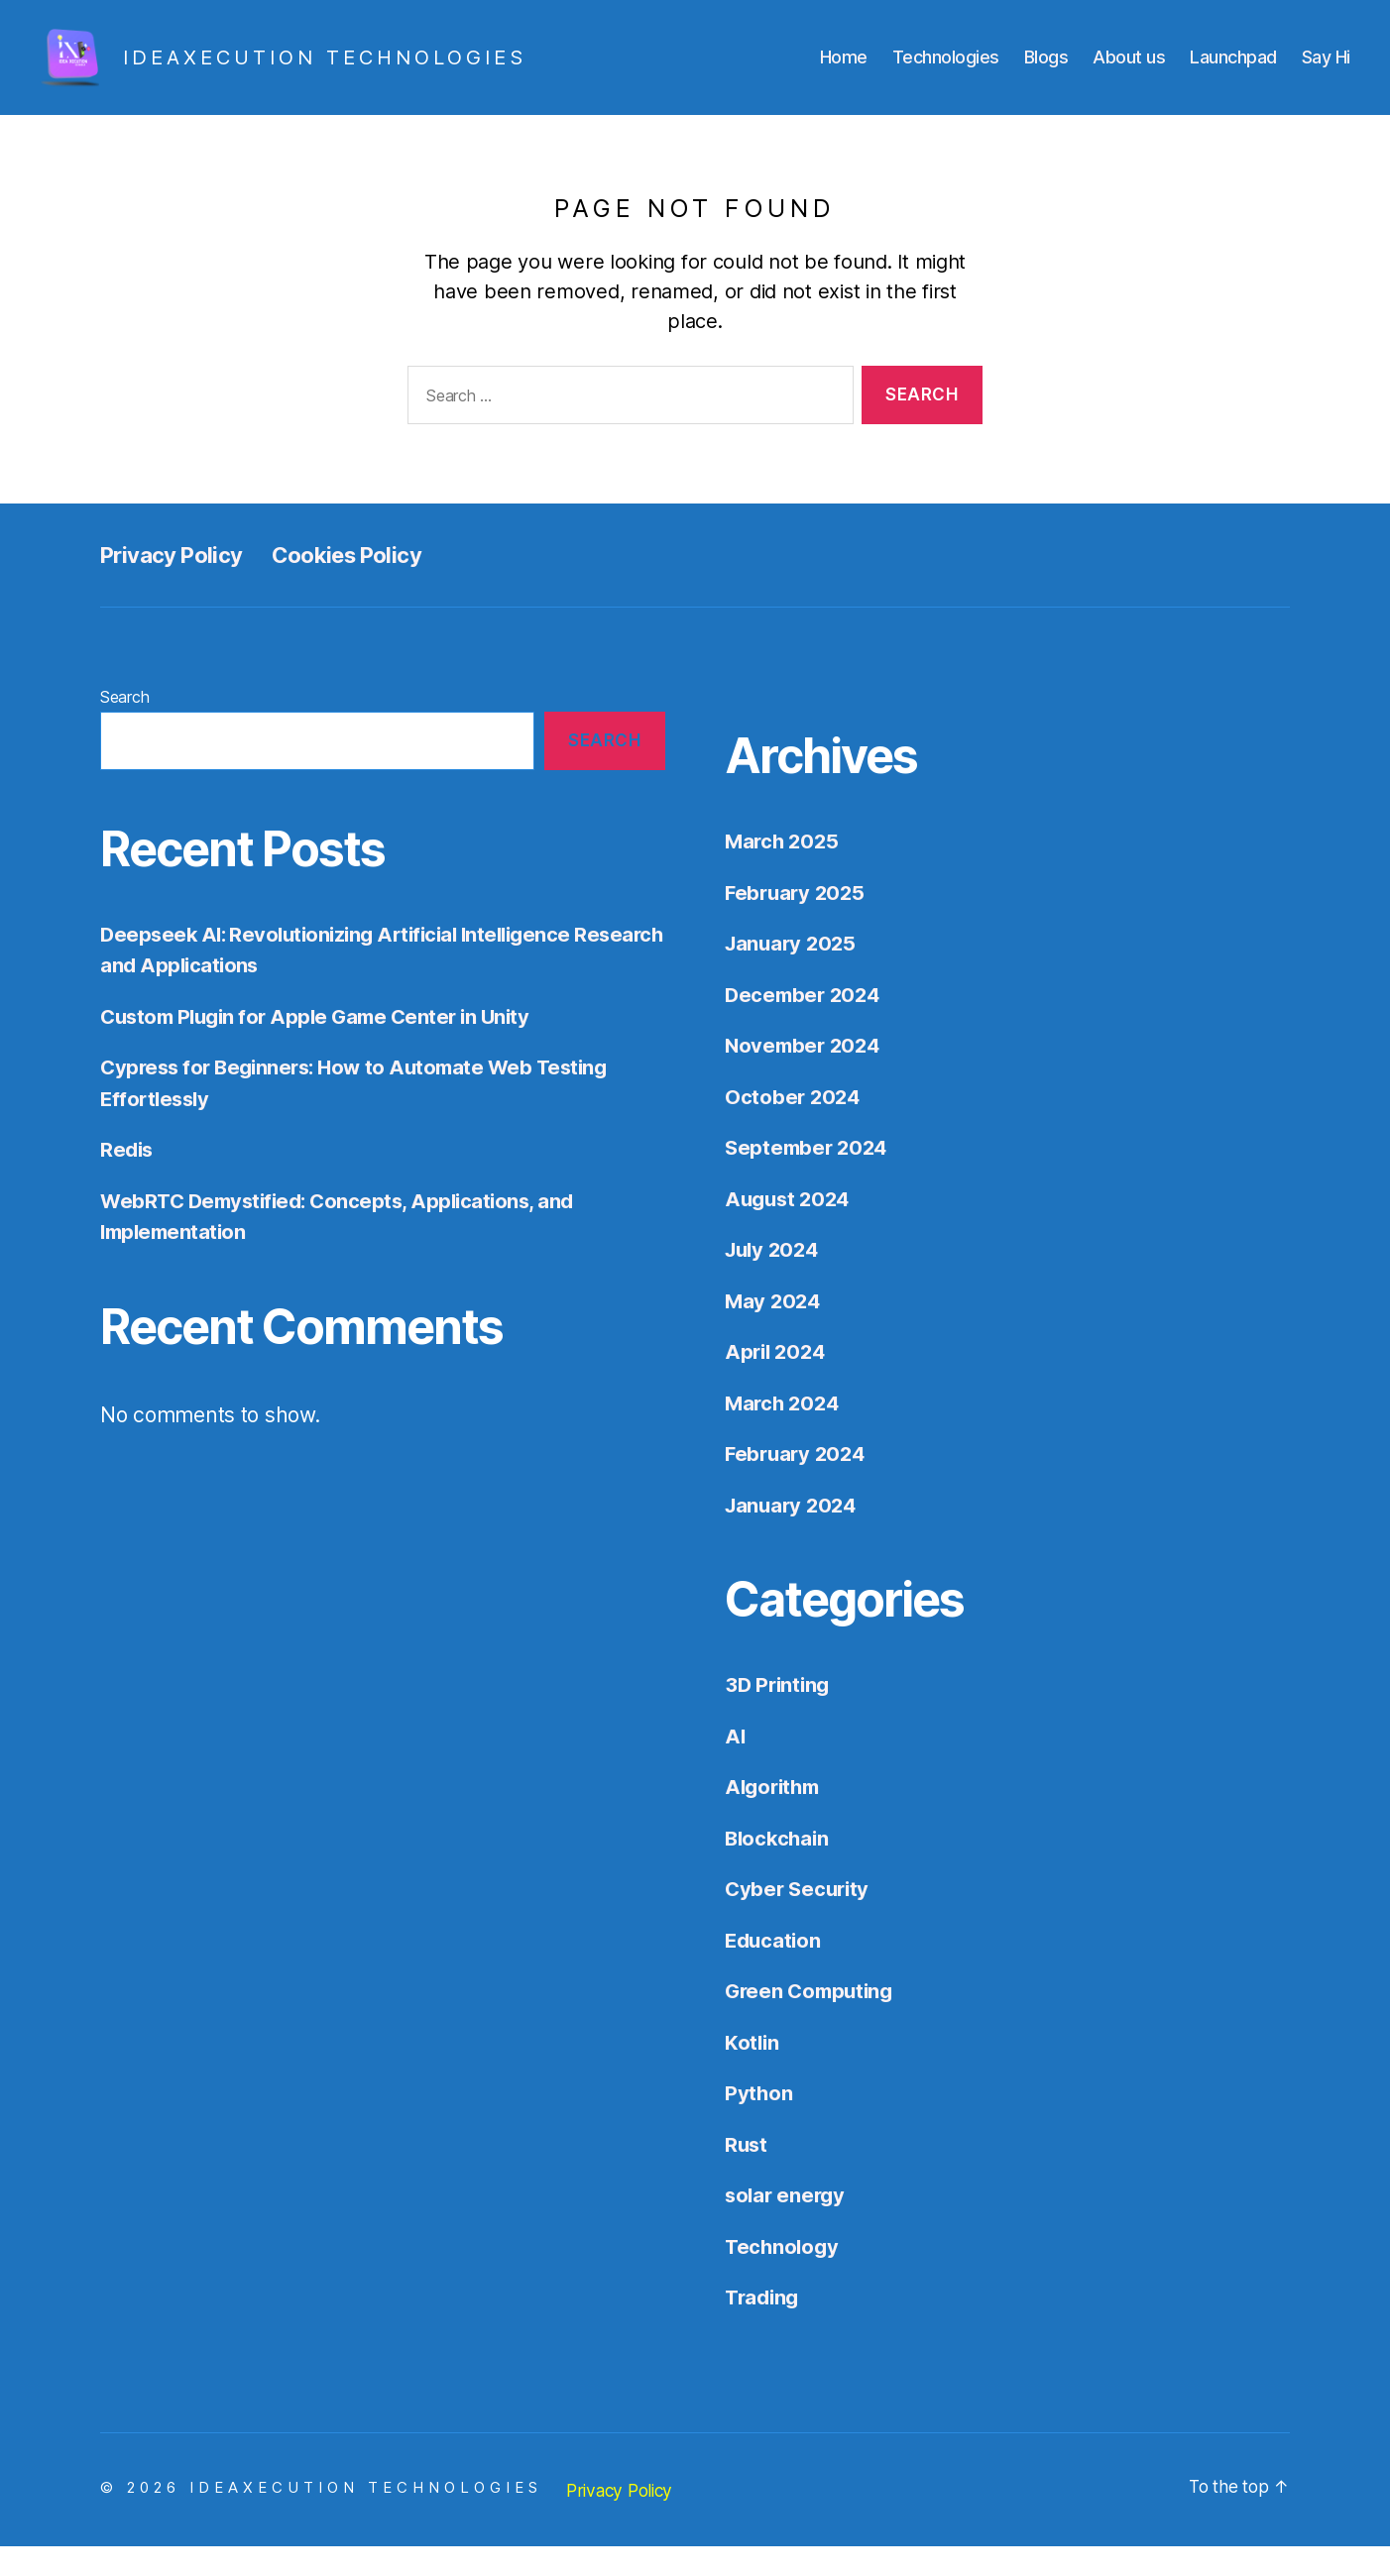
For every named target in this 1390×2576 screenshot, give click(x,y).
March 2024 (784, 1432)
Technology (783, 2276)
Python (759, 2122)
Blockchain (779, 1867)
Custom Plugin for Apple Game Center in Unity (323, 1046)
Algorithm (775, 1816)
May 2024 (774, 1330)
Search (124, 726)
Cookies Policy (366, 584)
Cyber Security (799, 1918)
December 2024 (805, 1024)
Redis (127, 1179)
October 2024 (794, 1126)
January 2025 (793, 972)
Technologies (945, 71)
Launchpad (1233, 71)
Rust (747, 2174)
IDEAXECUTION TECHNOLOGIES (365, 2517)
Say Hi (1326, 71)
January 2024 (794, 1534)
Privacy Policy (177, 584)
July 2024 (775, 1279)
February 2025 (797, 922)
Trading (764, 2326)
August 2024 (790, 1228)
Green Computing (812, 2020)
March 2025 (784, 870)
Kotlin (752, 2072)
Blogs (1046, 71)
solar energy (787, 2224)
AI (735, 1765)
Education (775, 1970)
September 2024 (809, 1177)
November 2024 (805, 1075)
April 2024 (777, 1381)
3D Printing (779, 1714)
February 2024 (798, 1483)
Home (844, 71)
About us (1129, 71)
